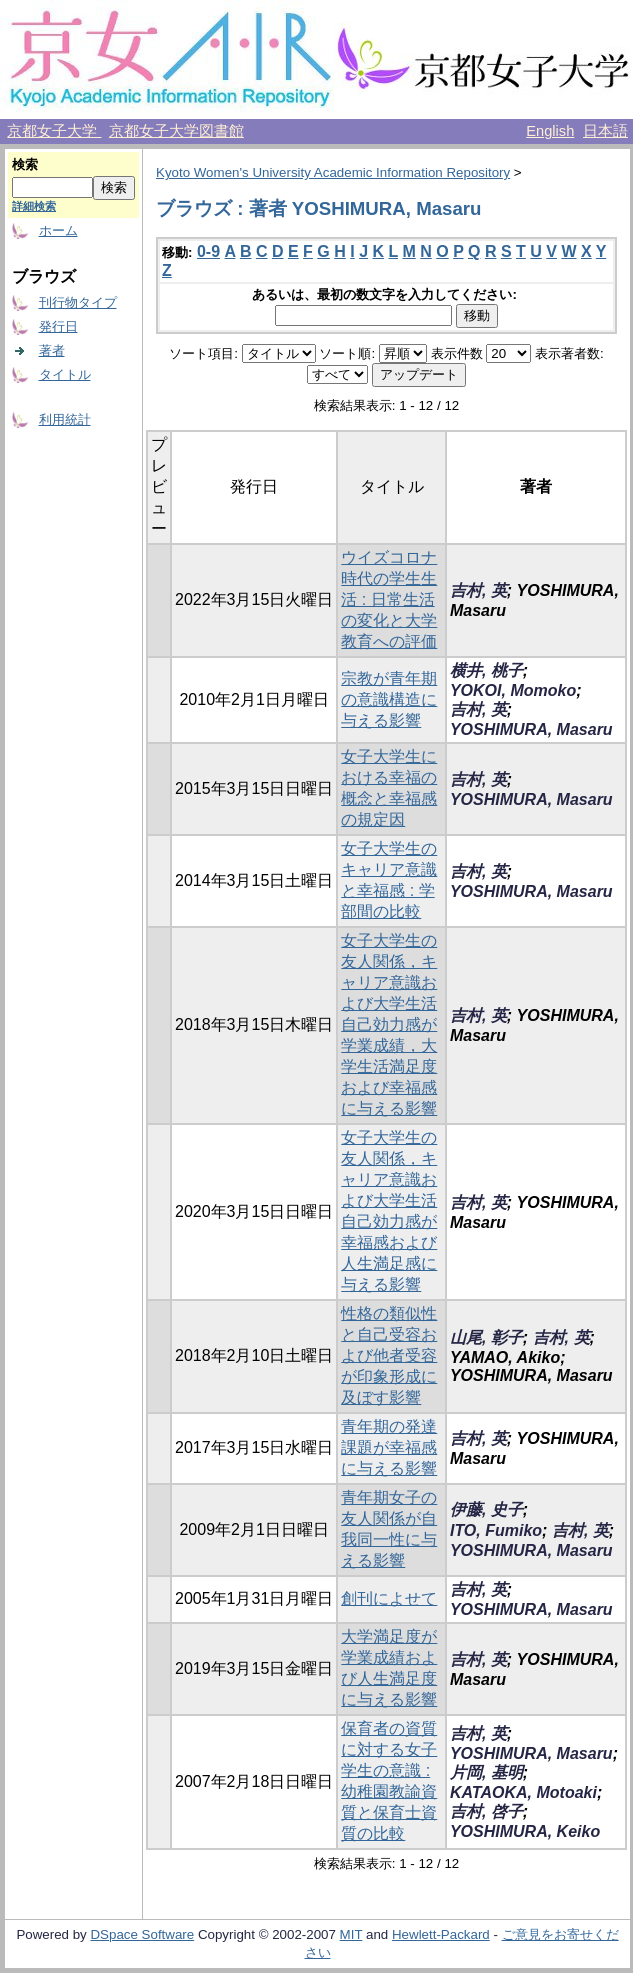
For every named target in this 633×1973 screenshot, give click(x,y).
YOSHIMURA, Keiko (525, 1831)
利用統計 (65, 419)
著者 (52, 350)
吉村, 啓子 (486, 1811)
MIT (351, 1934)
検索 (25, 164)
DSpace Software (142, 1934)
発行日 (58, 326)
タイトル (65, 374)
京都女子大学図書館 (176, 131)
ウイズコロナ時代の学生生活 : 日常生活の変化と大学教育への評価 (389, 599)
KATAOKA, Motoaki (523, 1792)
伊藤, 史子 (486, 1509)
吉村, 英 (478, 590)
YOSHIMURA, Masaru (531, 729)
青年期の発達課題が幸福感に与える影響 (389, 1447)
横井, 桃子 (486, 670)
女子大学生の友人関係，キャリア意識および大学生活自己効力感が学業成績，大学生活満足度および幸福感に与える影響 (389, 1024)
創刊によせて (389, 1598)
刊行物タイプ (78, 302)
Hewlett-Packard (441, 1934)
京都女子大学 (54, 131)
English (550, 131)
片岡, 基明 (486, 1772)
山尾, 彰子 (486, 1337)
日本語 (605, 131)
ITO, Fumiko (496, 1530)
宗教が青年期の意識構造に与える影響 (389, 699)
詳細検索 (34, 206)
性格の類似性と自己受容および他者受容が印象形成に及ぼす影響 (389, 1355)
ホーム (58, 230)
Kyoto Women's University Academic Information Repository (333, 172)
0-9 (208, 251)
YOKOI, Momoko (513, 690)
